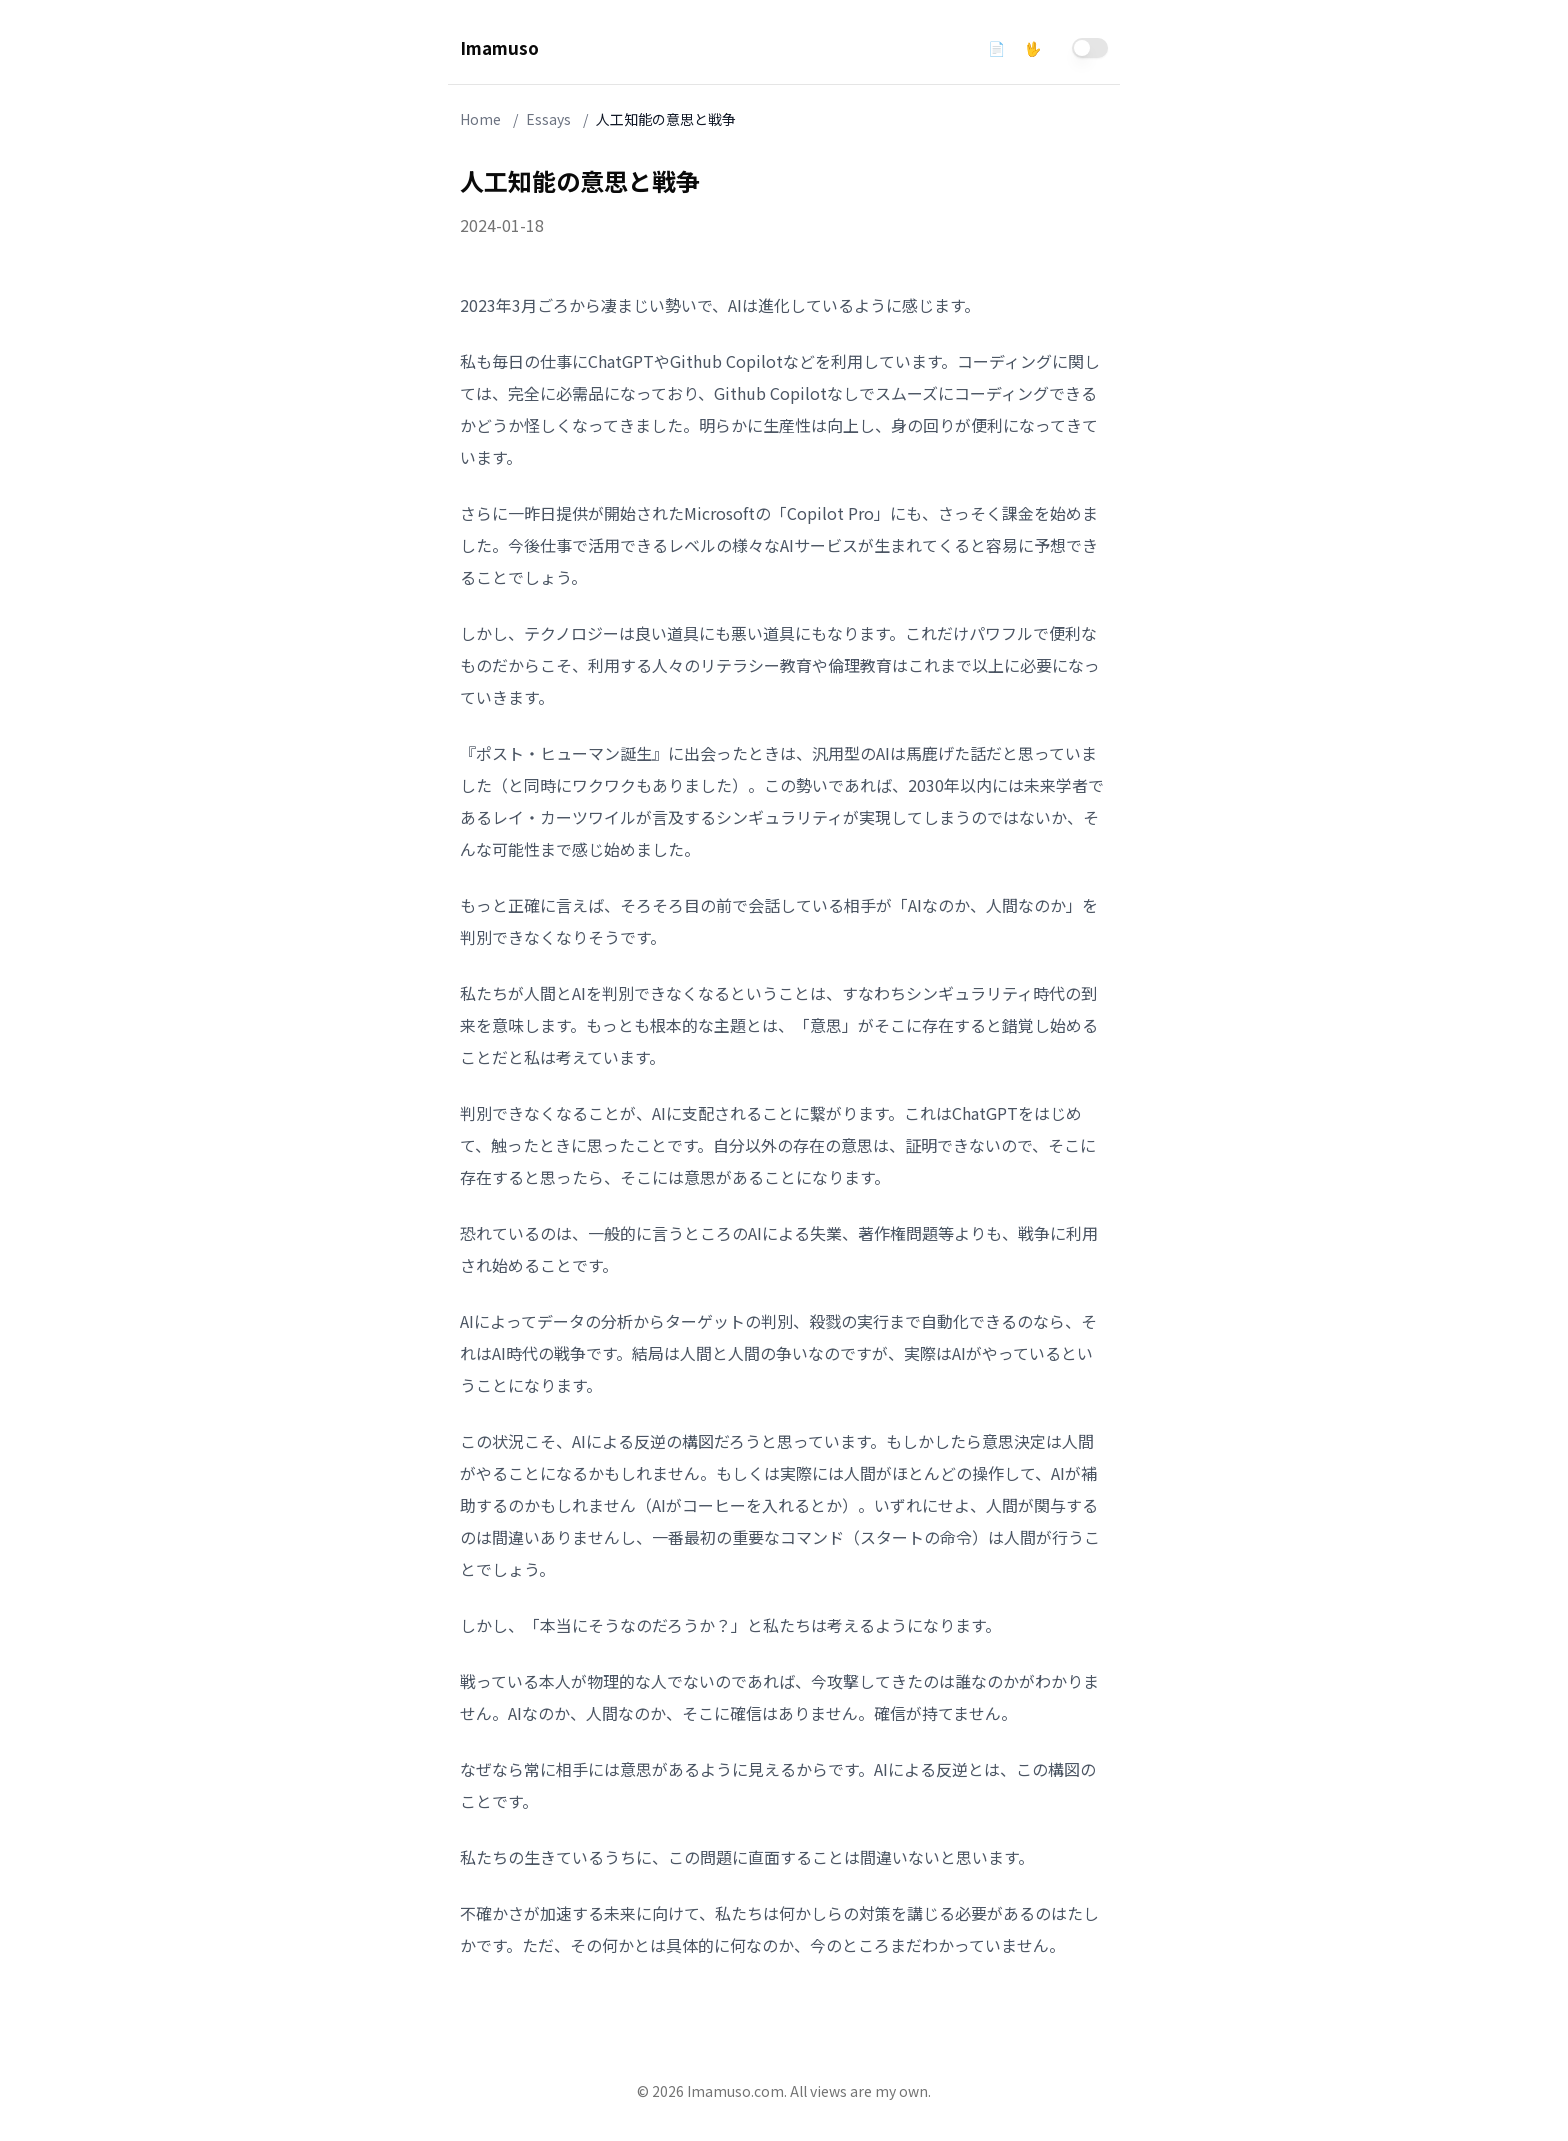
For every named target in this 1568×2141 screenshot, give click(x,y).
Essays (548, 119)
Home (480, 119)
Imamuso (499, 47)
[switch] (1090, 48)
